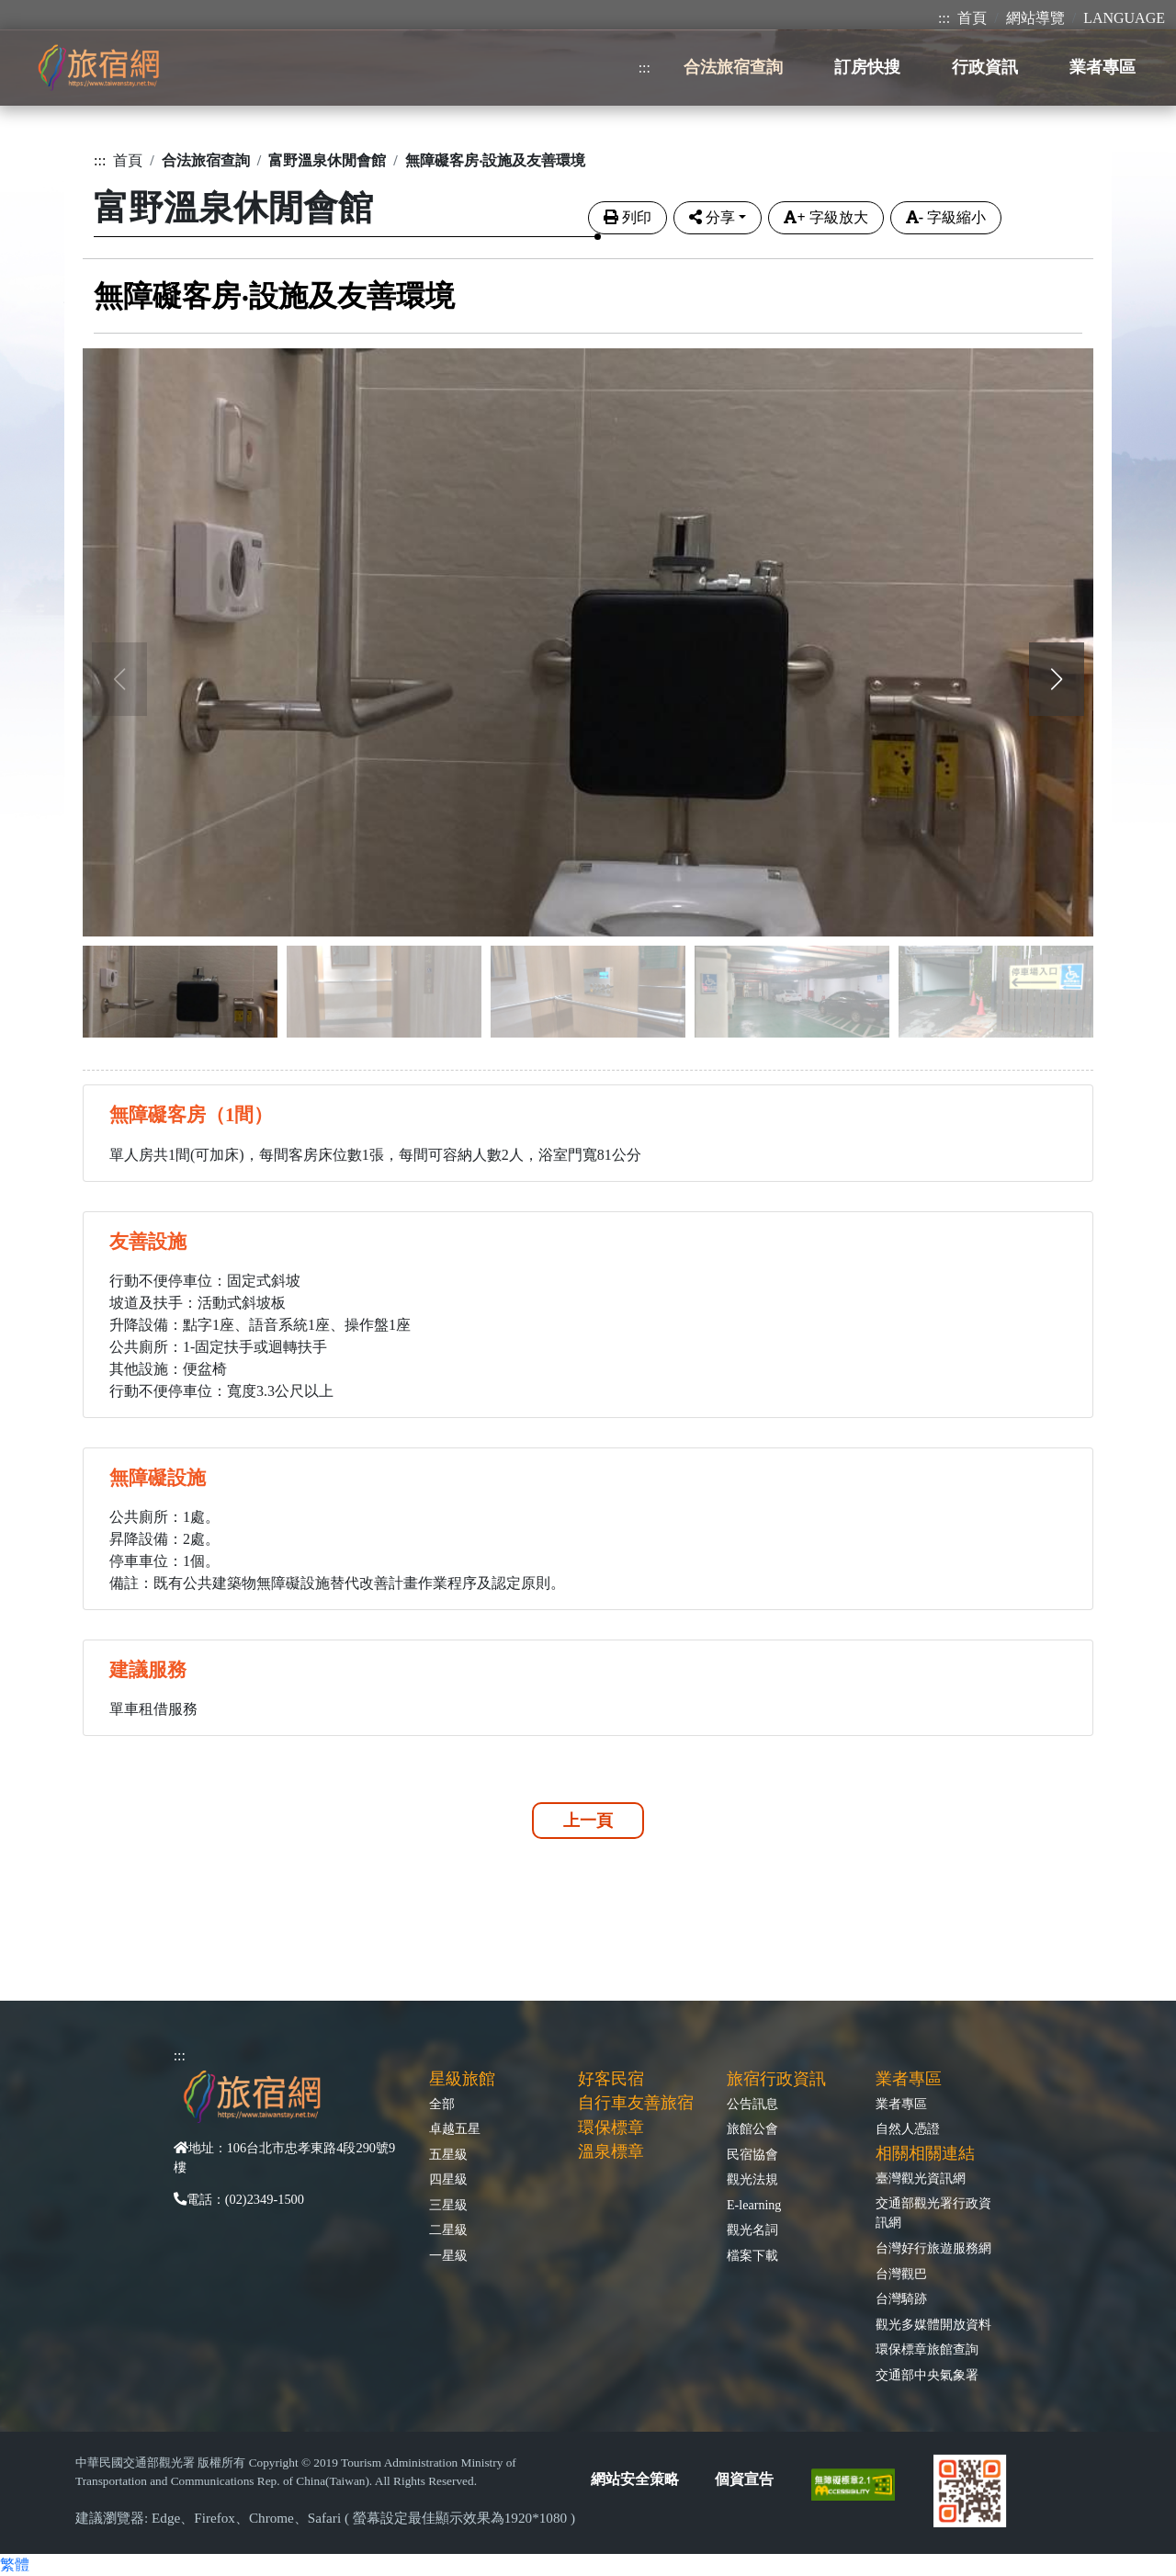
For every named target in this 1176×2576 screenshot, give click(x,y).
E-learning (754, 2204)
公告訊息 (752, 2103)
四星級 (448, 2179)
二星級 (448, 2229)
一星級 (448, 2255)
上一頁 (588, 1820)
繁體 (14, 2564)
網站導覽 (1035, 18)
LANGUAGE (1124, 18)
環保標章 (611, 2127)
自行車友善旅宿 (636, 2103)
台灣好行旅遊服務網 (933, 2248)
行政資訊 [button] (985, 67)
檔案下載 (752, 2255)
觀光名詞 (752, 2229)
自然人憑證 (908, 2128)
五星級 (448, 2154)
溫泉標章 (611, 2151)
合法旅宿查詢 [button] (733, 67)
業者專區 (901, 2103)
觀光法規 (752, 2179)
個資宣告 (744, 2479)
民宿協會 (752, 2154)
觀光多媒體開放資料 (933, 2324)
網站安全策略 (635, 2479)
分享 (712, 217)
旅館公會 (752, 2128)
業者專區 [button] (1102, 67)
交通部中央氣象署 (927, 2374)
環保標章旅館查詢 (927, 2349)
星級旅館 (462, 2079)
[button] (1056, 679)
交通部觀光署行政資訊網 (933, 2213)
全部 (442, 2103)
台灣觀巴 (901, 2273)
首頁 (972, 18)
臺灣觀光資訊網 (921, 2178)
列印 (627, 217)
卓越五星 (455, 2128)
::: (944, 18)
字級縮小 (946, 217)
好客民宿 (611, 2079)
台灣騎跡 (901, 2298)
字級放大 (825, 217)
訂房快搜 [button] (867, 67)
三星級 (448, 2204)
